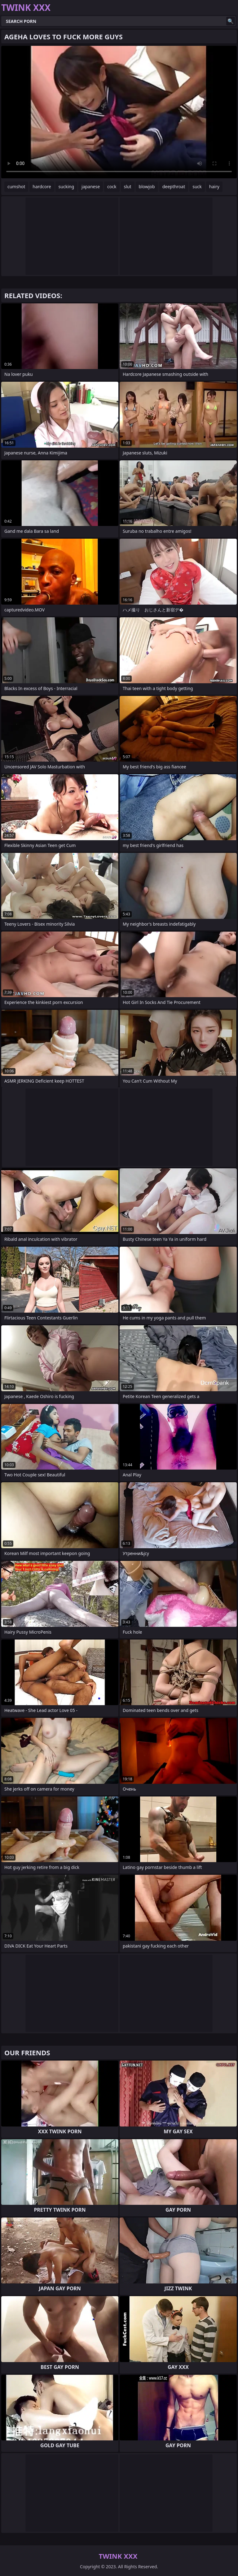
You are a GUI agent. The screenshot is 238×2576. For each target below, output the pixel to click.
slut (127, 186)
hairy (214, 186)
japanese (91, 186)
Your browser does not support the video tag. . (119, 112)
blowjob (147, 186)
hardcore (42, 186)
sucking (66, 186)
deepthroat (173, 186)
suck (197, 186)
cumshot (16, 186)
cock (111, 186)
